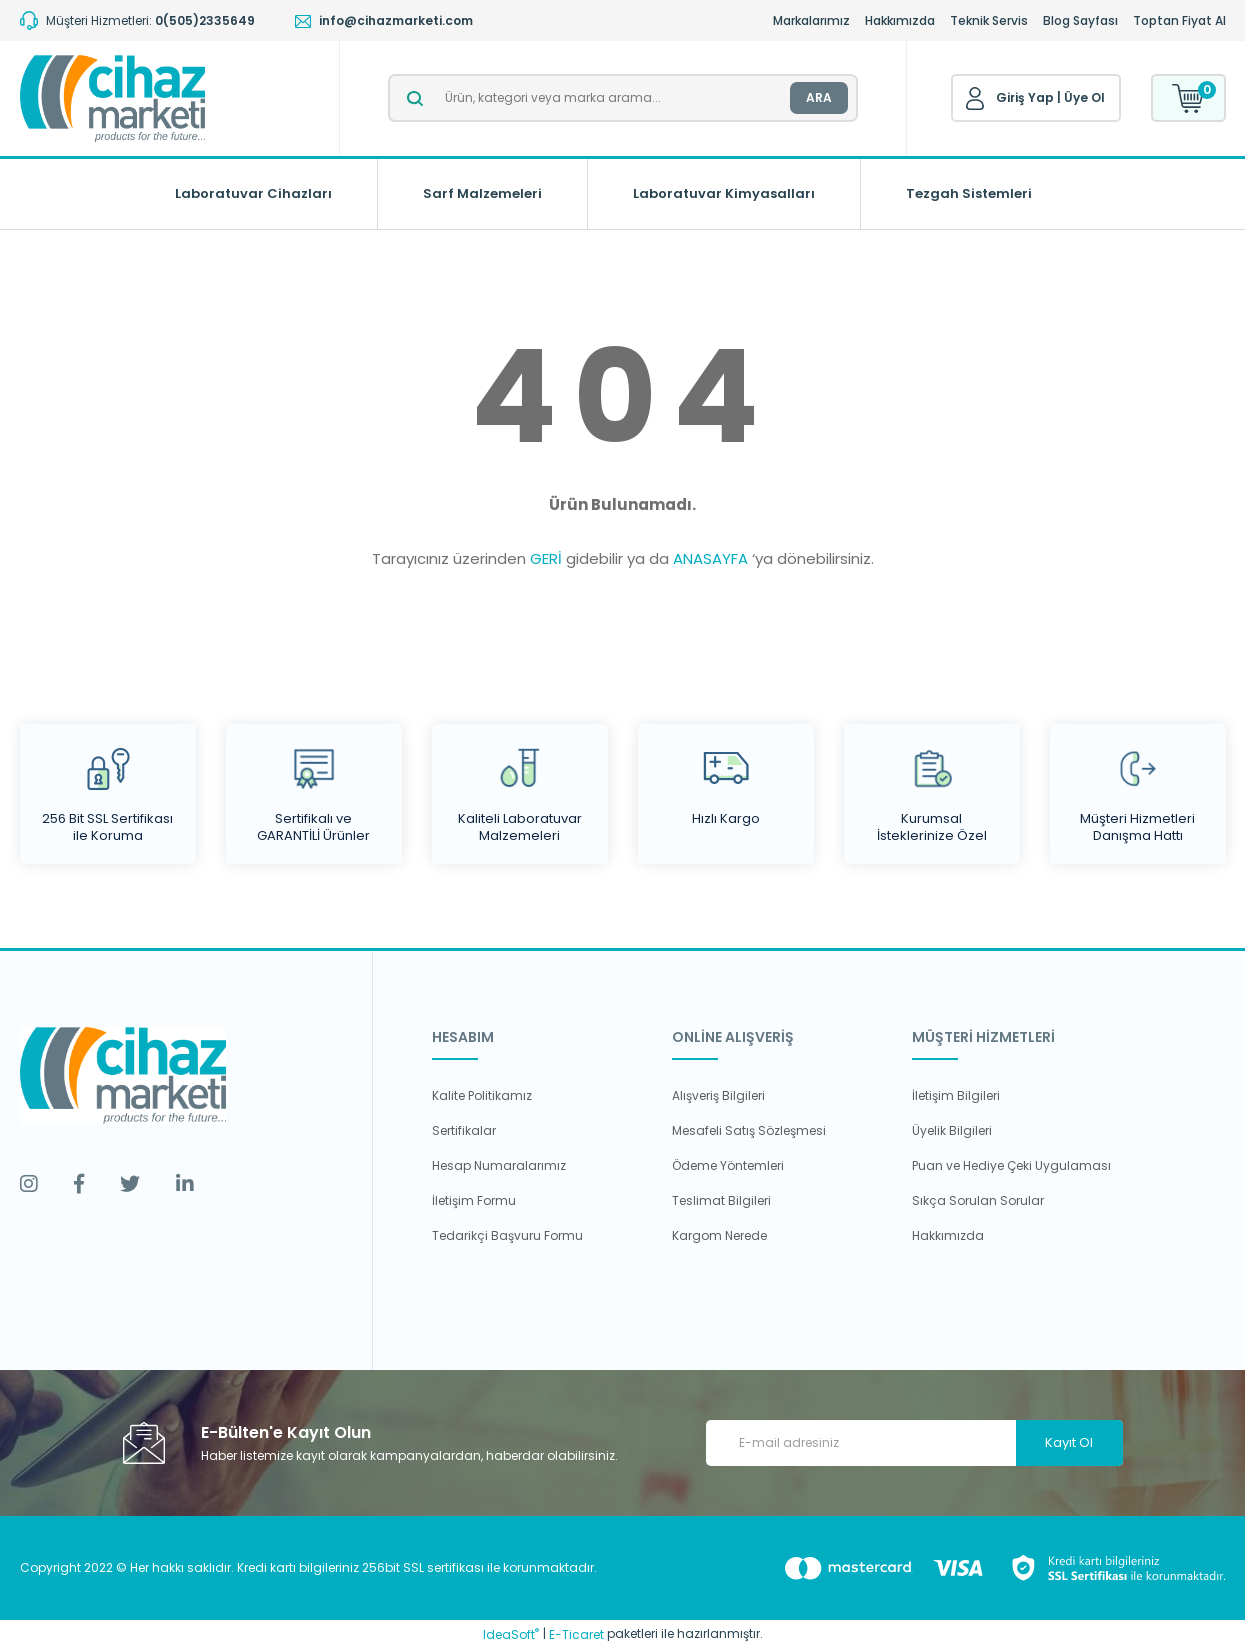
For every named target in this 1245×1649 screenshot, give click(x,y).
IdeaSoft (511, 1634)
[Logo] (112, 98)
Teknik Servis (989, 20)
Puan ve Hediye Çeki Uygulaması (1011, 1165)
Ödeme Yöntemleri (728, 1165)
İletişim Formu (474, 1200)
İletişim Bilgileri (956, 1095)
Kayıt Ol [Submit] (1069, 1442)
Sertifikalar (464, 1130)
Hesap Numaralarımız (499, 1165)
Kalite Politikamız (482, 1095)
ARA (819, 97)
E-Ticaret (576, 1634)
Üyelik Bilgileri (952, 1130)
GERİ (546, 558)
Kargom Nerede (719, 1235)
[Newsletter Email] (914, 1443)
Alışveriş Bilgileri (718, 1095)
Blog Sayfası (1080, 20)
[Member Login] (975, 99)
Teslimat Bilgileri (721, 1200)
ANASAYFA (710, 558)
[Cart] (1188, 98)
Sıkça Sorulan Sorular (978, 1200)
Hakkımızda (900, 20)
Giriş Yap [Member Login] (1025, 97)
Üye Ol (1084, 97)
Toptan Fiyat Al (1179, 20)
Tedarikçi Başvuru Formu (507, 1235)
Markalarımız (811, 20)
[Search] (623, 98)
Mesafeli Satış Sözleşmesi (749, 1130)
